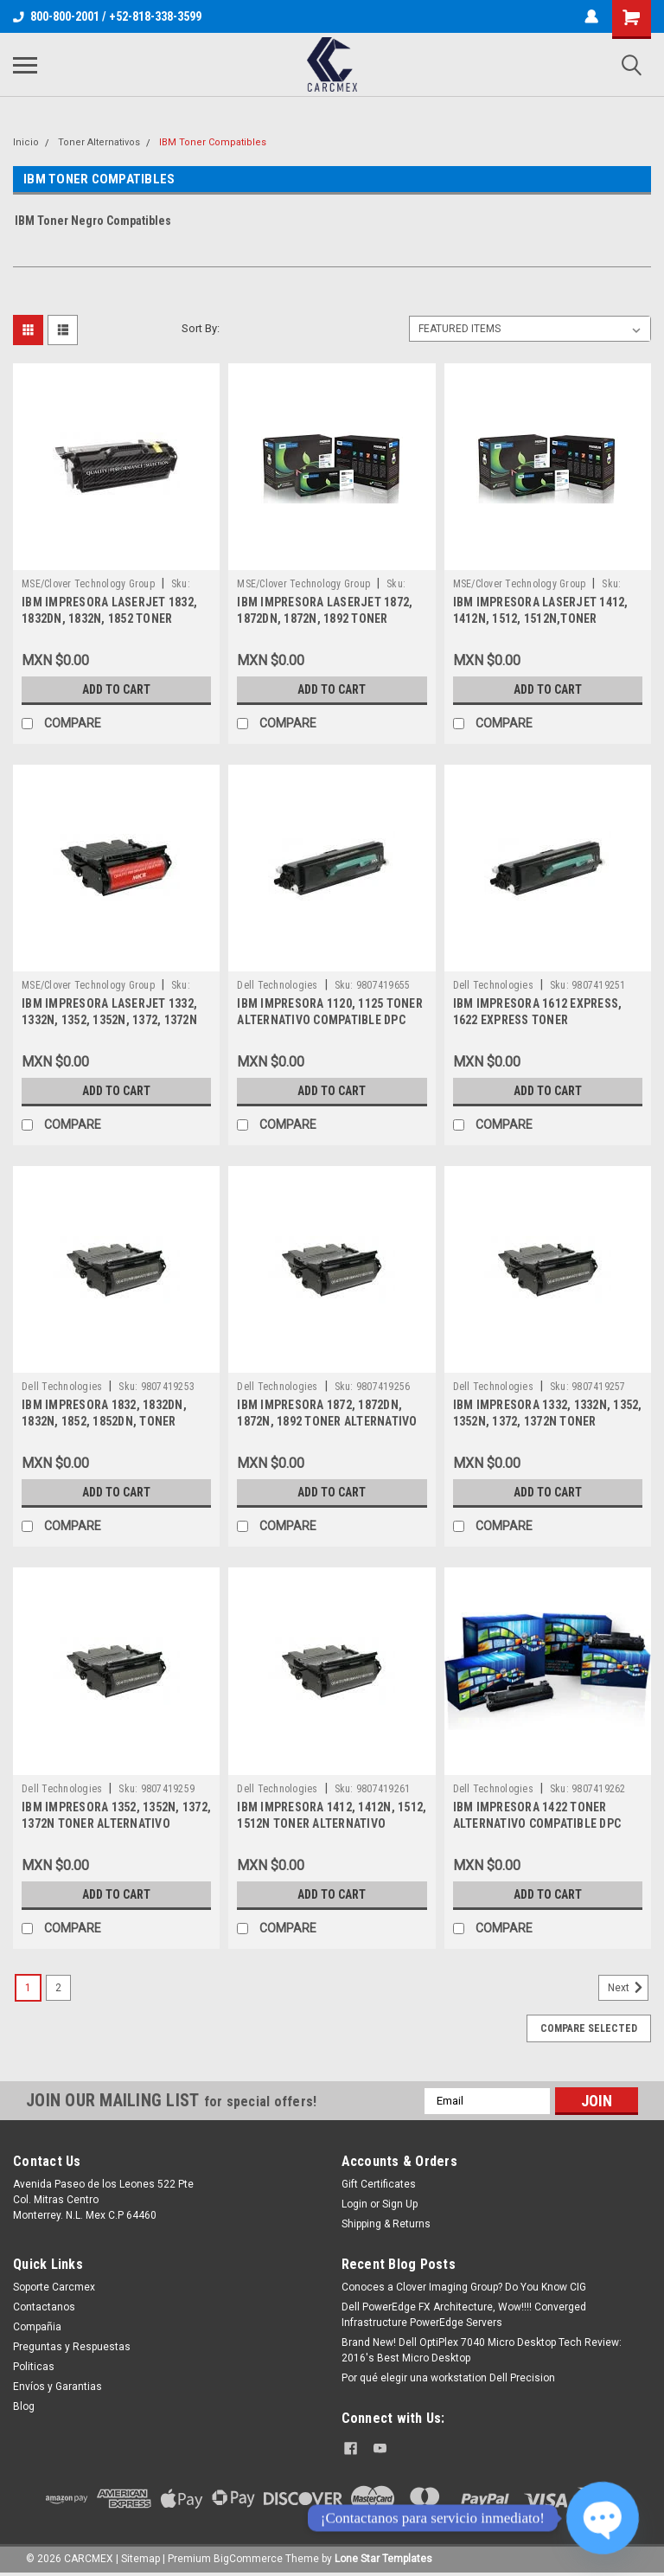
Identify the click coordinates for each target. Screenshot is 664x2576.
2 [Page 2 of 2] (58, 1988)
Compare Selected (588, 2028)
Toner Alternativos (99, 142)
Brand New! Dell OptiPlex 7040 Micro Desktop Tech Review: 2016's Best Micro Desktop (482, 2350)
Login (354, 2204)
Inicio (26, 142)
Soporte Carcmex (54, 2287)
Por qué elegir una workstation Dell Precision (448, 2378)
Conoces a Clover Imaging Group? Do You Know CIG (464, 2287)
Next (628, 1987)
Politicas (33, 2367)
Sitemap (140, 2559)
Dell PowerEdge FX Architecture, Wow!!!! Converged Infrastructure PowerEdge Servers (464, 2315)
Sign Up (400, 2204)
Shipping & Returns (386, 2224)
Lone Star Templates (383, 2559)
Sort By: (201, 328)
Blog (24, 2406)
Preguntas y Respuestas (72, 2347)
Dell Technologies (277, 985)
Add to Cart (116, 689)
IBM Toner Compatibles (212, 142)
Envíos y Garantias (57, 2387)
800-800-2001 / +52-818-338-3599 (107, 16)
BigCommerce (248, 2559)
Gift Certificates (379, 2184)
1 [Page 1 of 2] (28, 1988)
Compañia (37, 2327)
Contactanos (44, 2307)
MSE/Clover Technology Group (88, 584)
